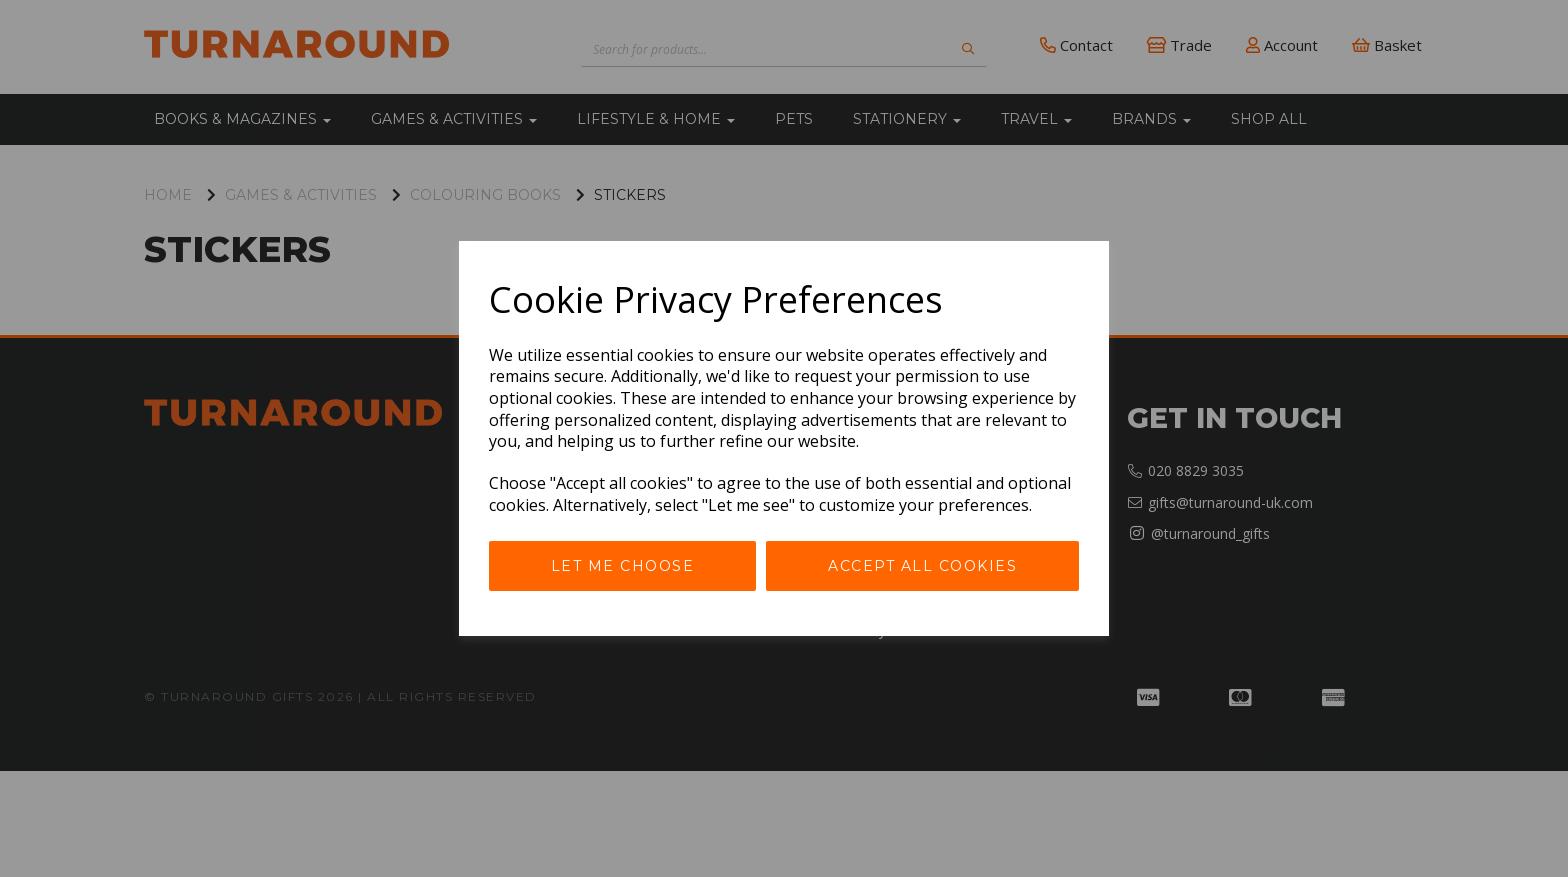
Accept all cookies (922, 566)
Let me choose (623, 566)
